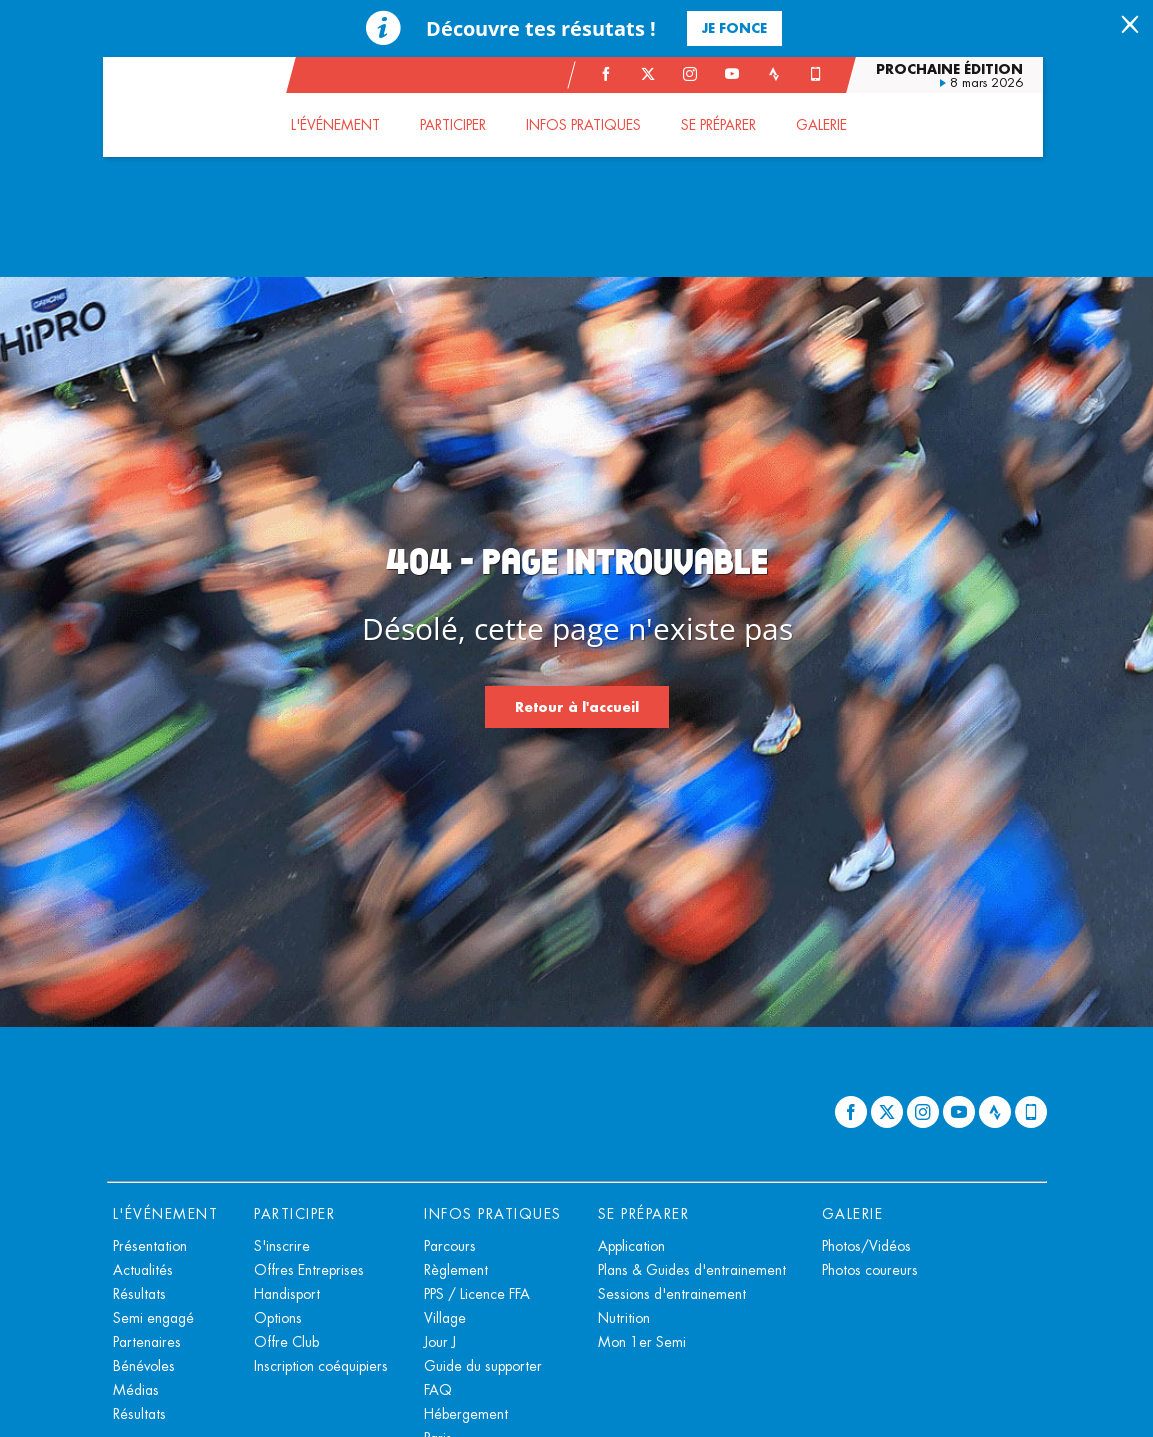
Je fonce (734, 27)
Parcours (450, 1246)
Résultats (139, 1294)
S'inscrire (282, 1246)
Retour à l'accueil (577, 706)
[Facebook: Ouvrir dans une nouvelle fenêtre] (610, 74)
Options (278, 1318)
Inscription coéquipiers (321, 1366)
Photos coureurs (870, 1270)
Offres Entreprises (309, 1270)
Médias (136, 1390)
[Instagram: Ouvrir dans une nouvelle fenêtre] (694, 74)
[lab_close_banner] (1130, 26)
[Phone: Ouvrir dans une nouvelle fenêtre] (820, 74)
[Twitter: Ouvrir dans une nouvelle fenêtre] (652, 74)
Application (631, 1246)
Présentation (150, 1246)
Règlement (456, 1270)
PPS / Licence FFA (477, 1294)
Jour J (440, 1342)
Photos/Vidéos (866, 1246)
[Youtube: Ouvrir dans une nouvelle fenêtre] (736, 74)
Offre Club (286, 1342)
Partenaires (147, 1342)
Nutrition (624, 1318)
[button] (339, 125)
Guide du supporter (483, 1366)
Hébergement (466, 1414)
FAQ (438, 1390)
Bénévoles (144, 1366)
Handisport (287, 1294)
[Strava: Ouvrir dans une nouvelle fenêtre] (778, 74)
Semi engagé (153, 1318)
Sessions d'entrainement (672, 1294)
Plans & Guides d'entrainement (692, 1270)
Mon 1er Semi (642, 1342)
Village (445, 1318)
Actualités (143, 1270)
